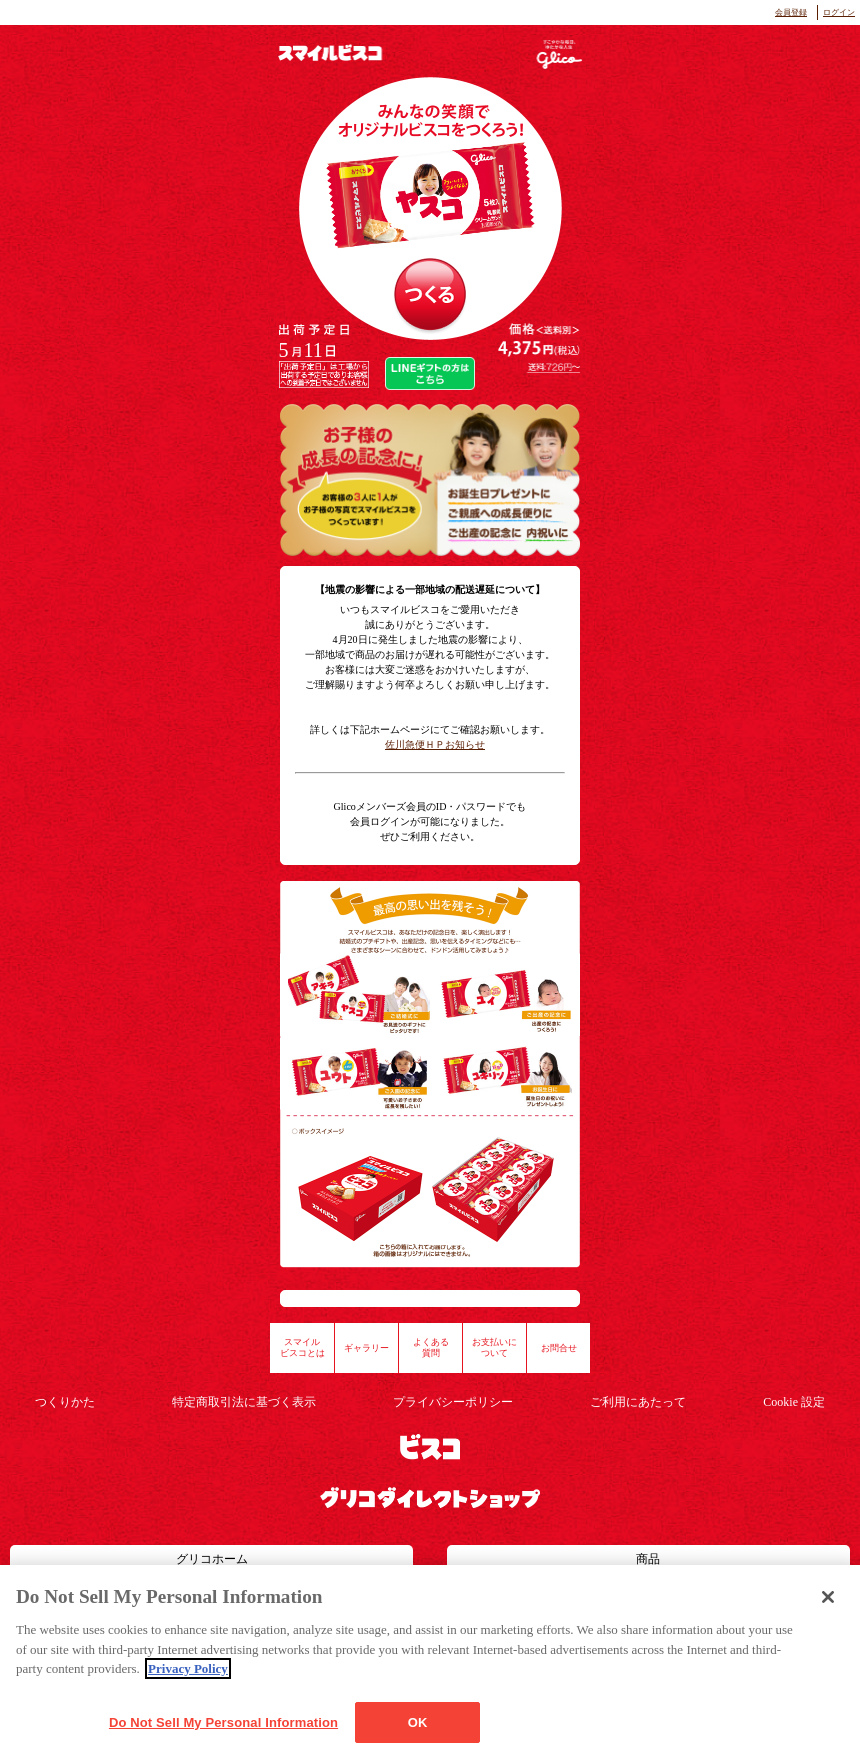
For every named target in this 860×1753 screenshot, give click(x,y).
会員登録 (791, 12)
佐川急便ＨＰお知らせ (435, 744)
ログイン (839, 12)
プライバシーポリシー (453, 1402)
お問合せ (559, 1348)
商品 (648, 1559)
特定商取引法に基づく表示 (244, 1402)
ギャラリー (366, 1348)
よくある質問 (431, 1348)
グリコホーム (212, 1559)
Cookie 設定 (794, 1402)
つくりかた (65, 1402)
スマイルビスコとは (302, 1348)
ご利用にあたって (638, 1402)
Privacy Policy (188, 1690)
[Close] (828, 1619)
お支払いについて (494, 1348)
